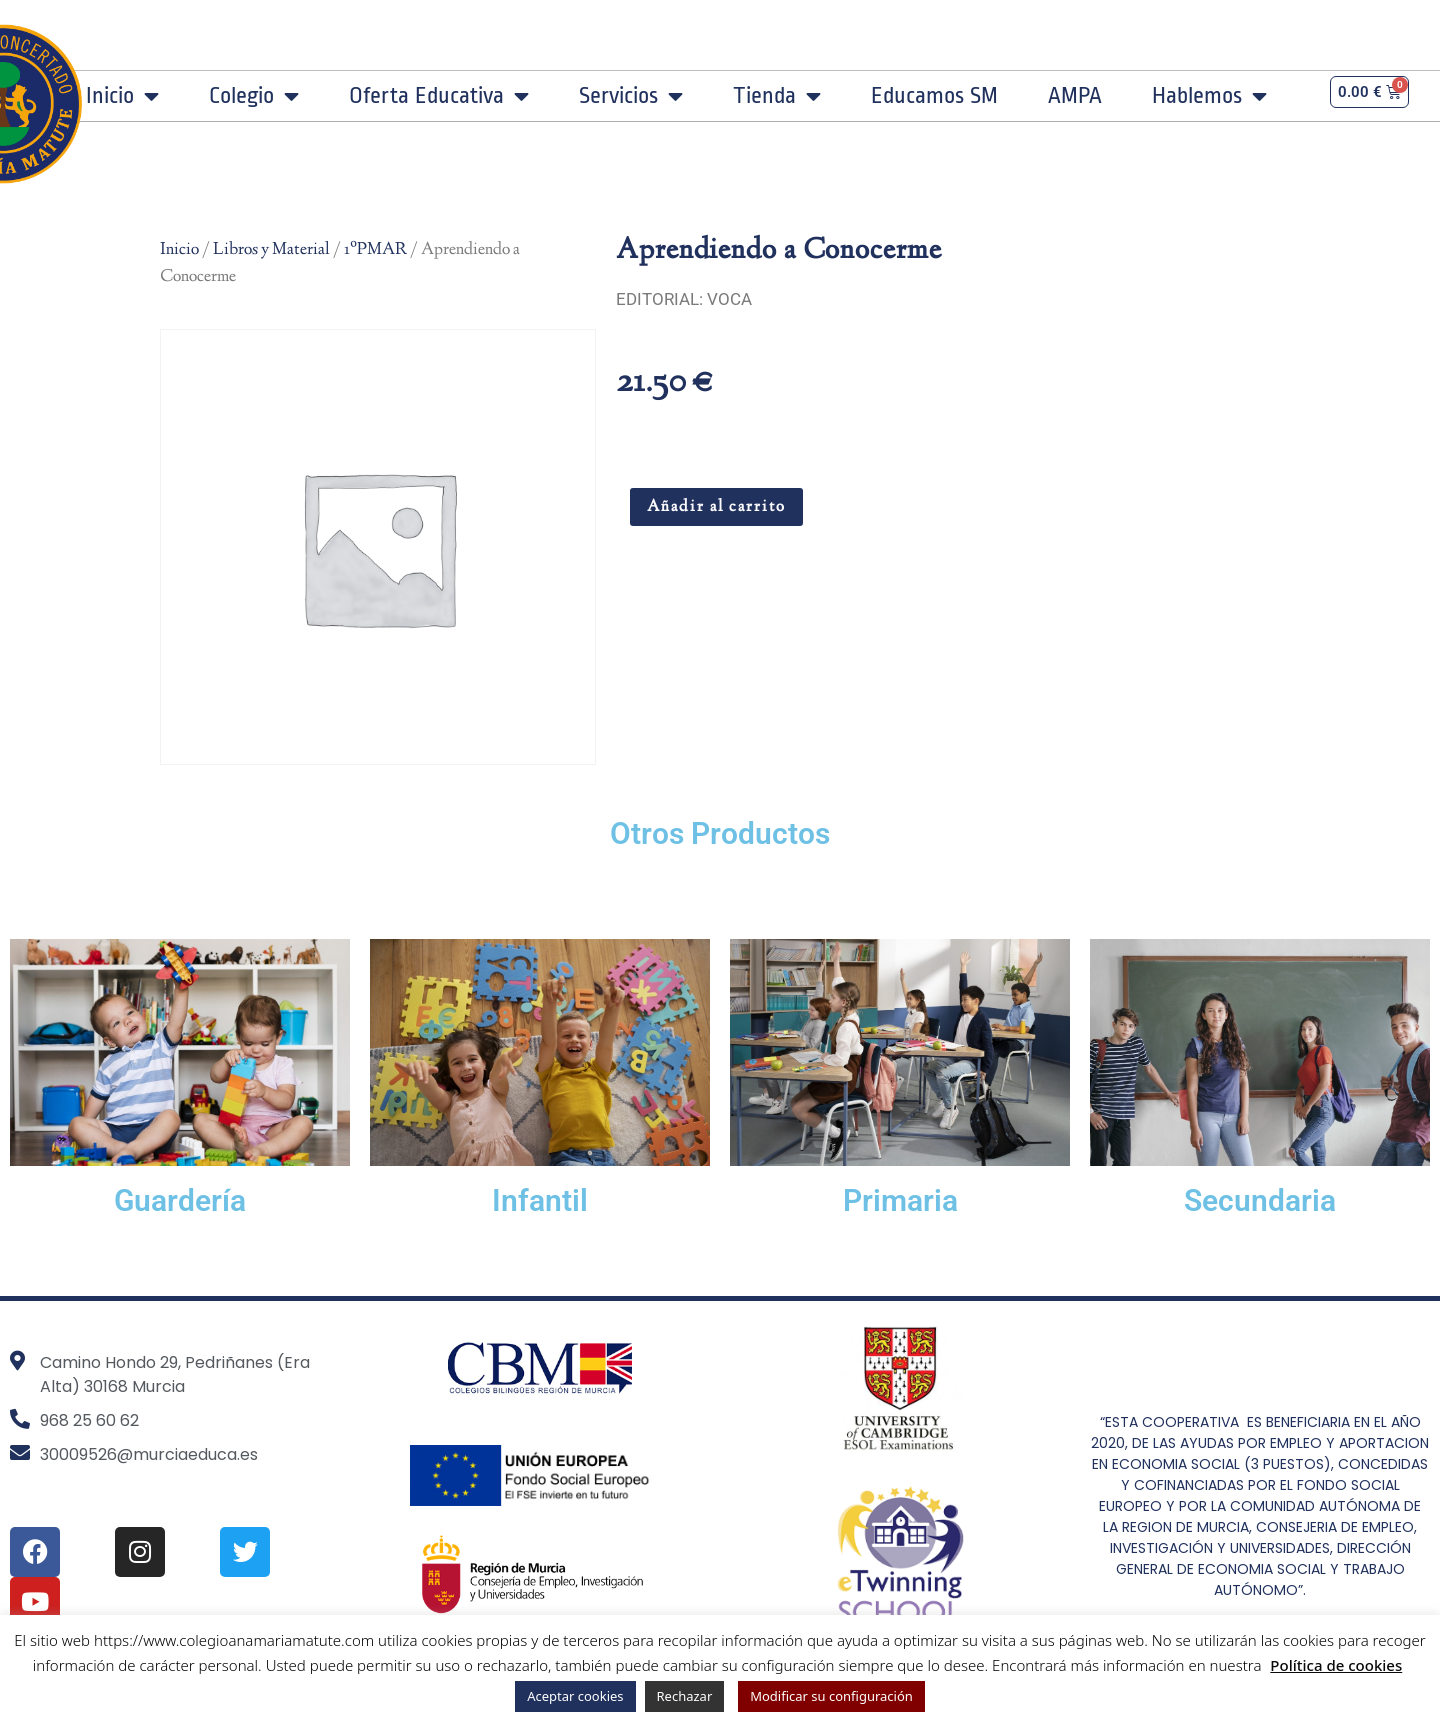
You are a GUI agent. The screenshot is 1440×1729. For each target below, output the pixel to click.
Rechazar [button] (685, 1696)
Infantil (540, 1200)
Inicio (122, 96)
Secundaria (1260, 1200)
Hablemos (1209, 96)
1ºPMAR (375, 250)
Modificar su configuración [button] (831, 1696)
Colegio (254, 96)
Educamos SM (934, 96)
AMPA (1075, 96)
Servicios (631, 96)
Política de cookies (1336, 1665)
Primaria (900, 1200)
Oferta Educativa (439, 96)
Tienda (777, 96)
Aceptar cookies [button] (575, 1696)
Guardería (180, 1200)
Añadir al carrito (716, 507)
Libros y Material (271, 250)
